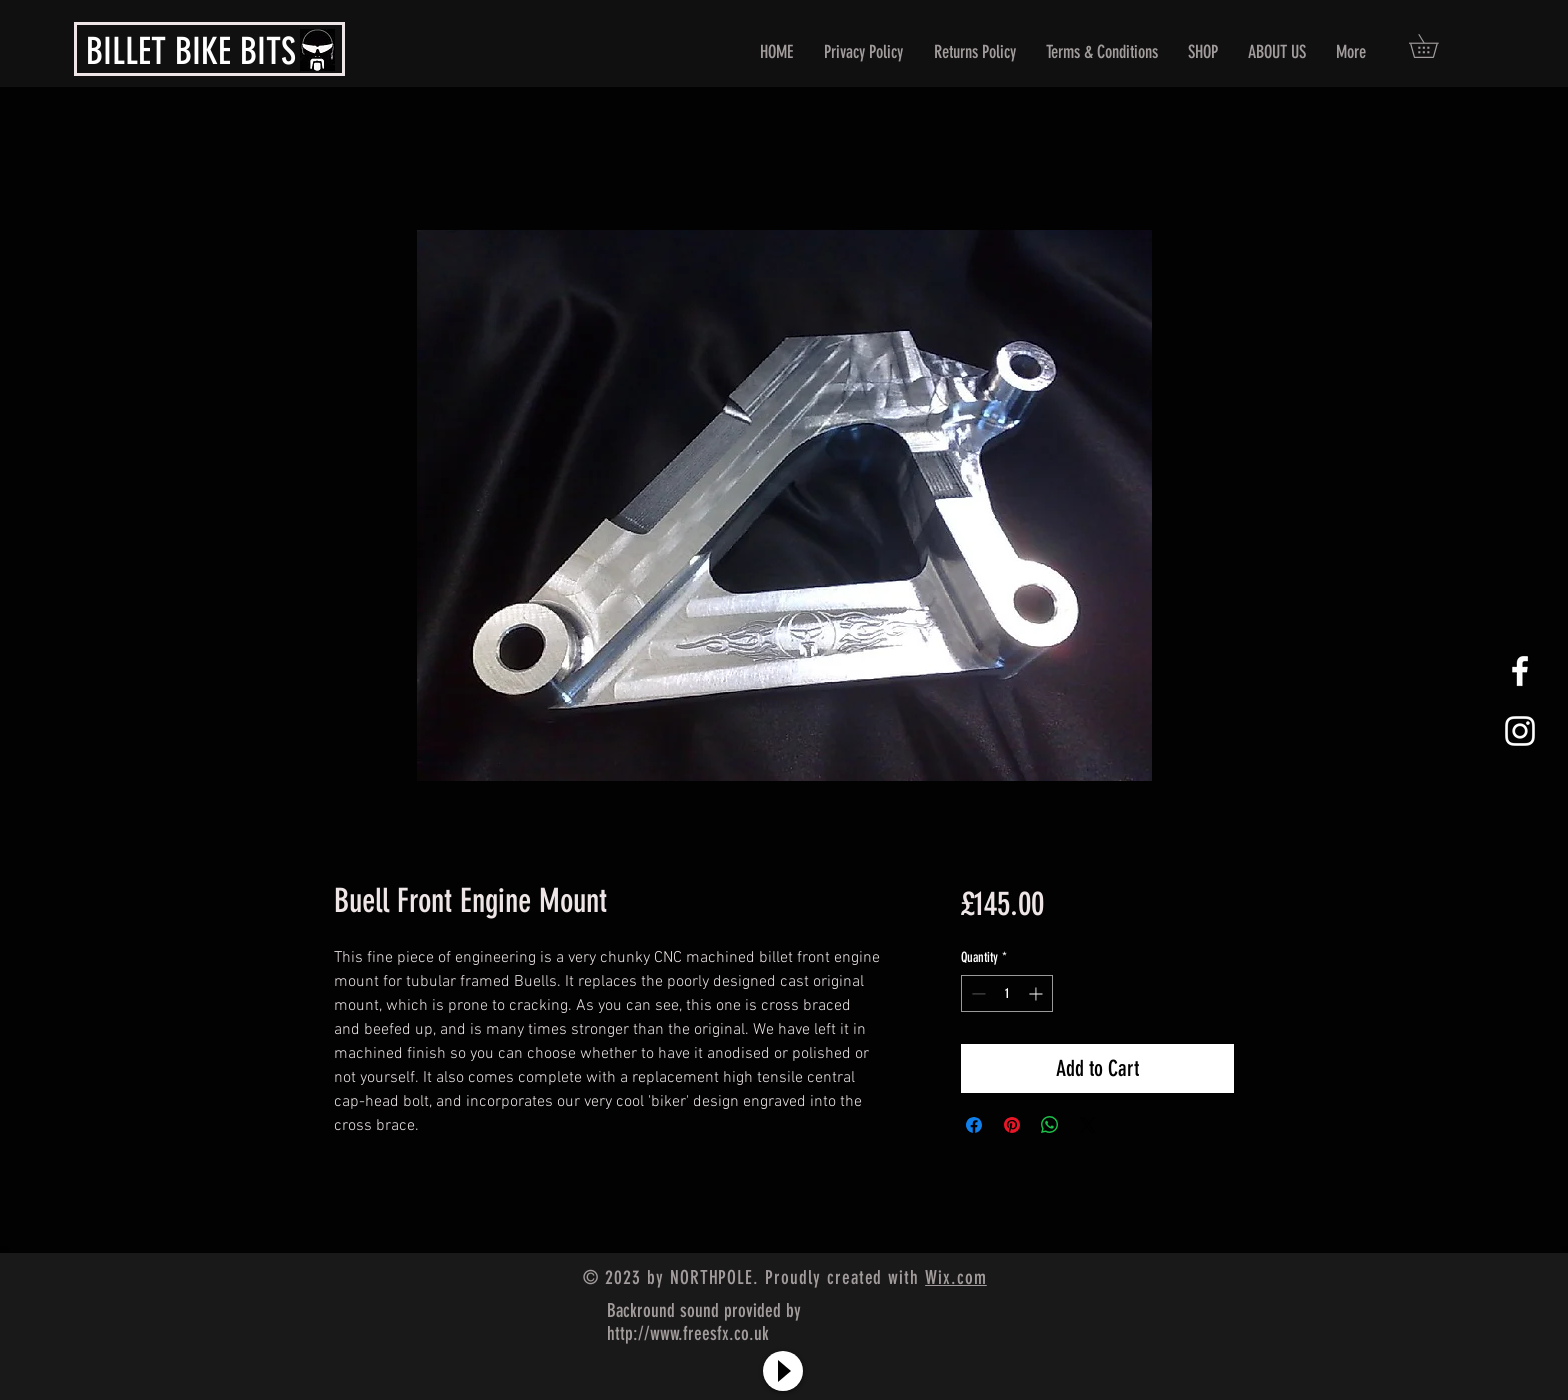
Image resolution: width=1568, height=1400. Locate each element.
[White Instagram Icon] (1520, 731)
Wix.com (956, 1277)
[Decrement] (976, 993)
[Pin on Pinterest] (1012, 1125)
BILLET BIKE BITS (191, 51)
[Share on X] (1088, 1125)
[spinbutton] (1007, 993)
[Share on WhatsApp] (1050, 1125)
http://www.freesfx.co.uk (688, 1333)
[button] (1435, 46)
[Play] (783, 1371)
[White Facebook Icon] (1520, 671)
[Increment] (1037, 993)
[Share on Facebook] (974, 1125)
